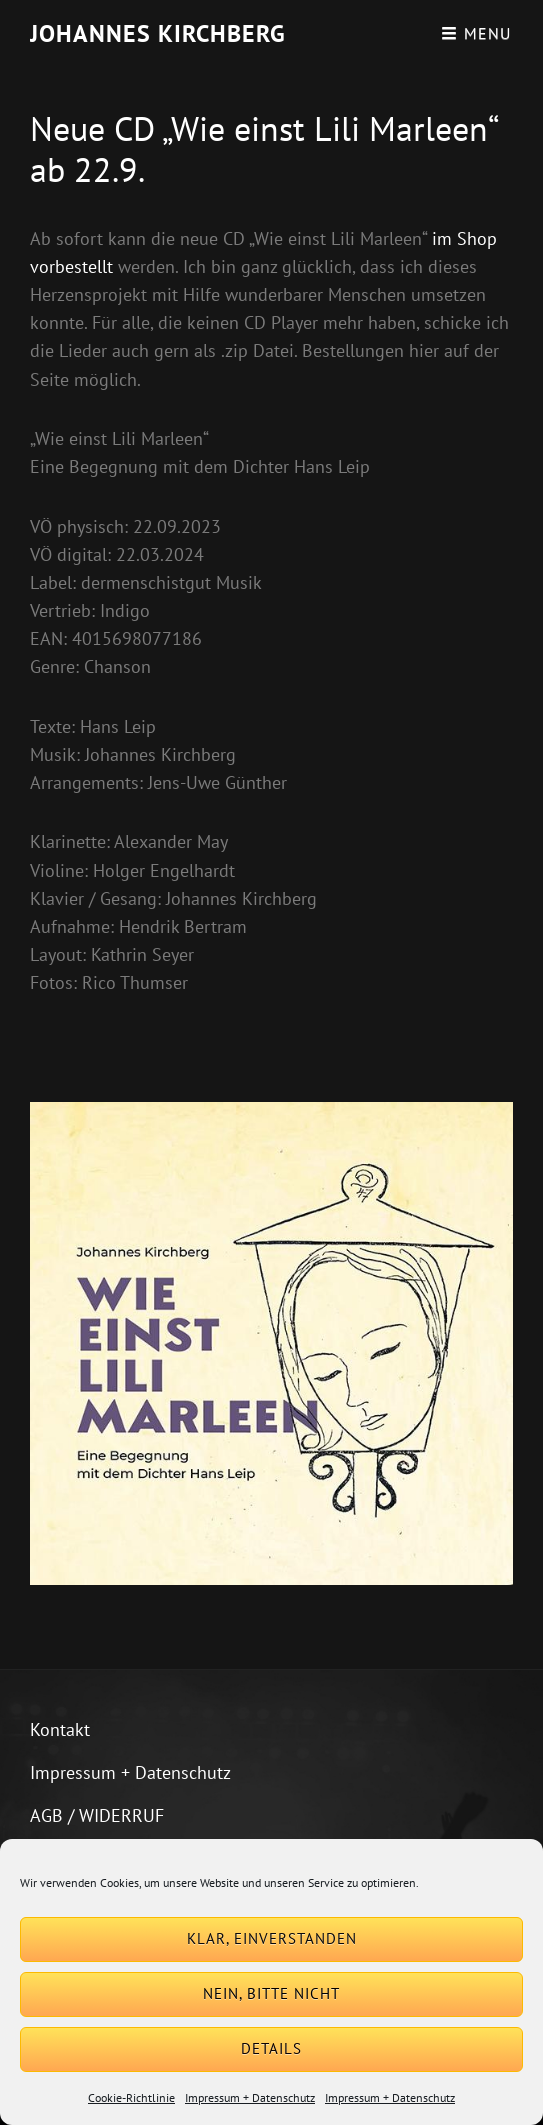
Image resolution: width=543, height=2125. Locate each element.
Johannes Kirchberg (158, 33)
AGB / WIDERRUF (97, 1815)
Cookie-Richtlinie (131, 2097)
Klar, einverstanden (272, 1938)
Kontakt (60, 1729)
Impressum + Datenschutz (250, 2097)
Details (271, 2048)
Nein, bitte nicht (271, 1993)
